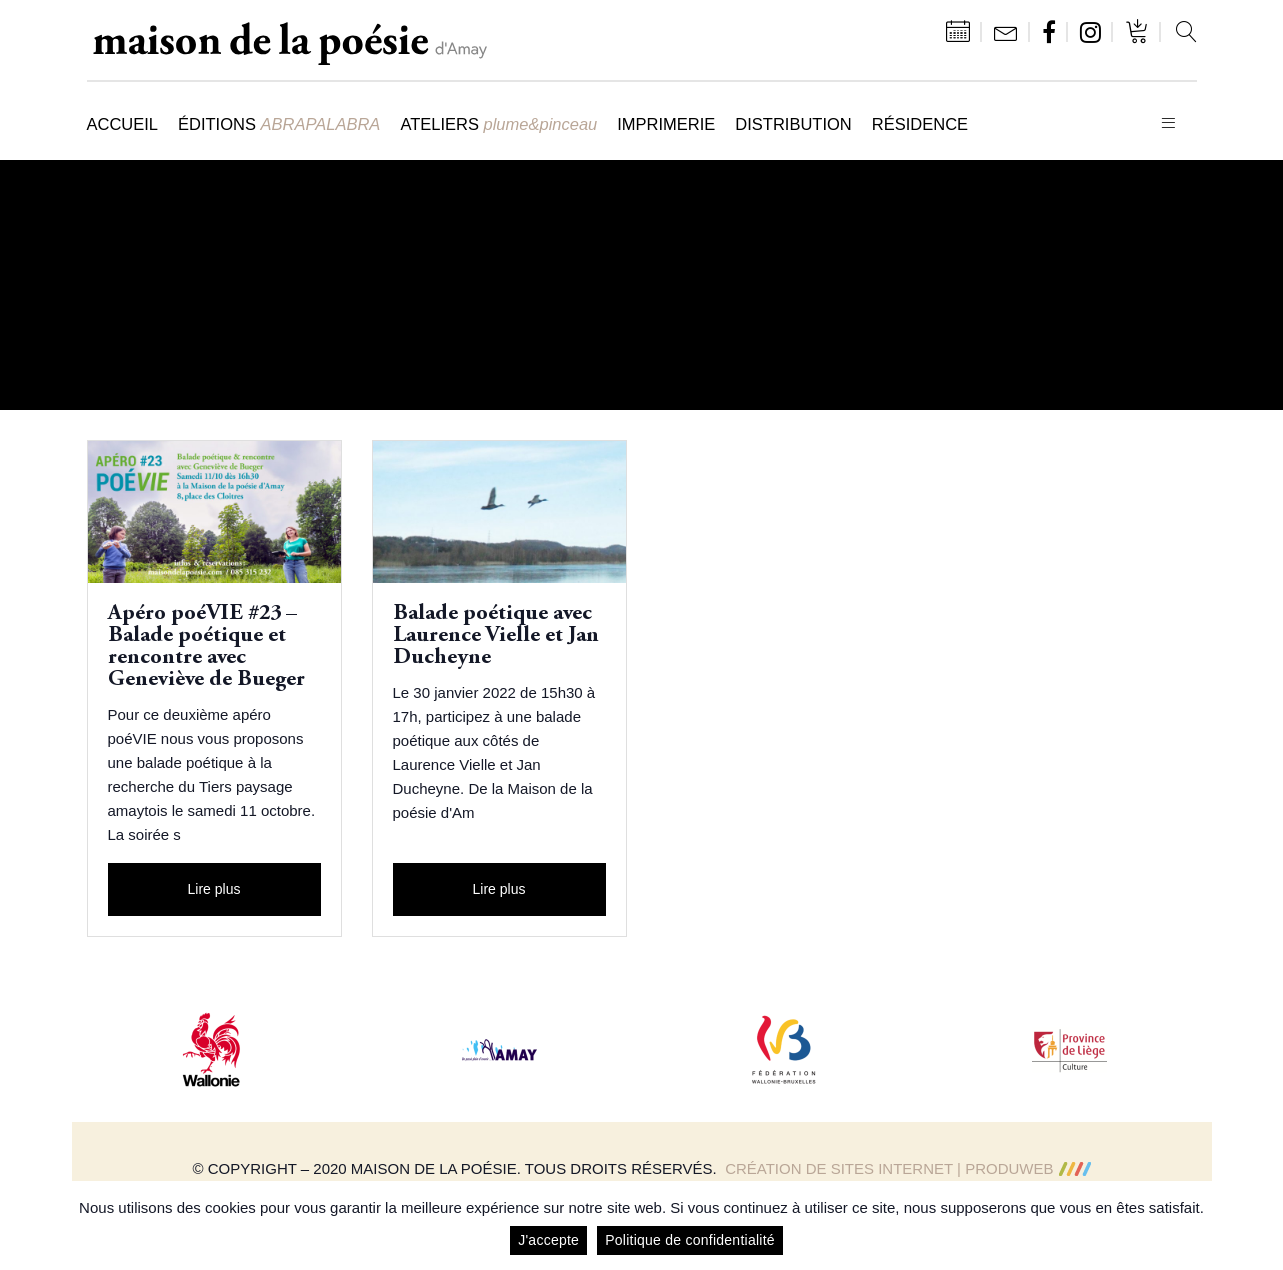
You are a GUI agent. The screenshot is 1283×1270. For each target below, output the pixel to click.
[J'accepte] (1258, 1226)
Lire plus (214, 889)
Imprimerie (666, 124)
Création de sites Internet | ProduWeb (907, 1168)
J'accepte (548, 1240)
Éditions (279, 124)
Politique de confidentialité (690, 1240)
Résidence (920, 124)
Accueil (123, 124)
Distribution (793, 124)
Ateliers (498, 124)
